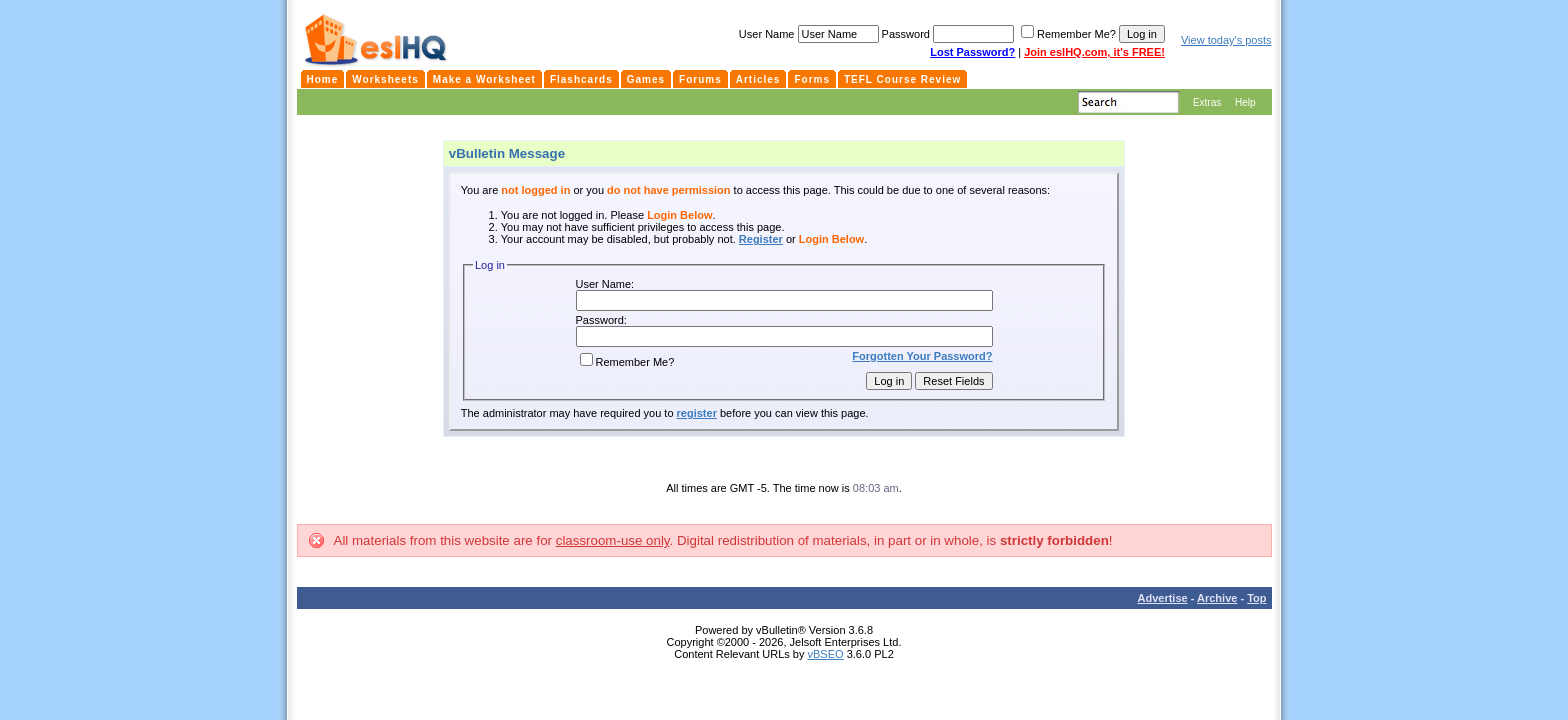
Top (1256, 598)
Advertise (1163, 598)
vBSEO (826, 654)
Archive (1217, 598)
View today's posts (1226, 40)
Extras (1207, 102)
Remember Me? (627, 362)
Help (1245, 102)
